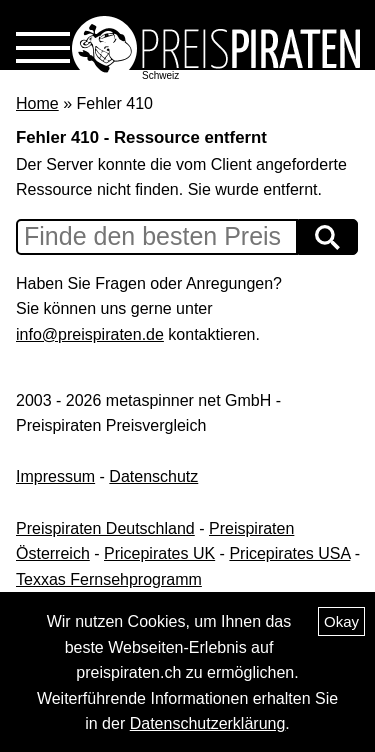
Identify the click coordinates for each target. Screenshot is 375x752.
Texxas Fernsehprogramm (109, 579)
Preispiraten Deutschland (105, 528)
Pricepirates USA (289, 553)
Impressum (55, 476)
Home (37, 103)
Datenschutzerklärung (208, 723)
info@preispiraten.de (90, 334)
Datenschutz (153, 476)
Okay (341, 621)
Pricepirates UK (159, 553)
